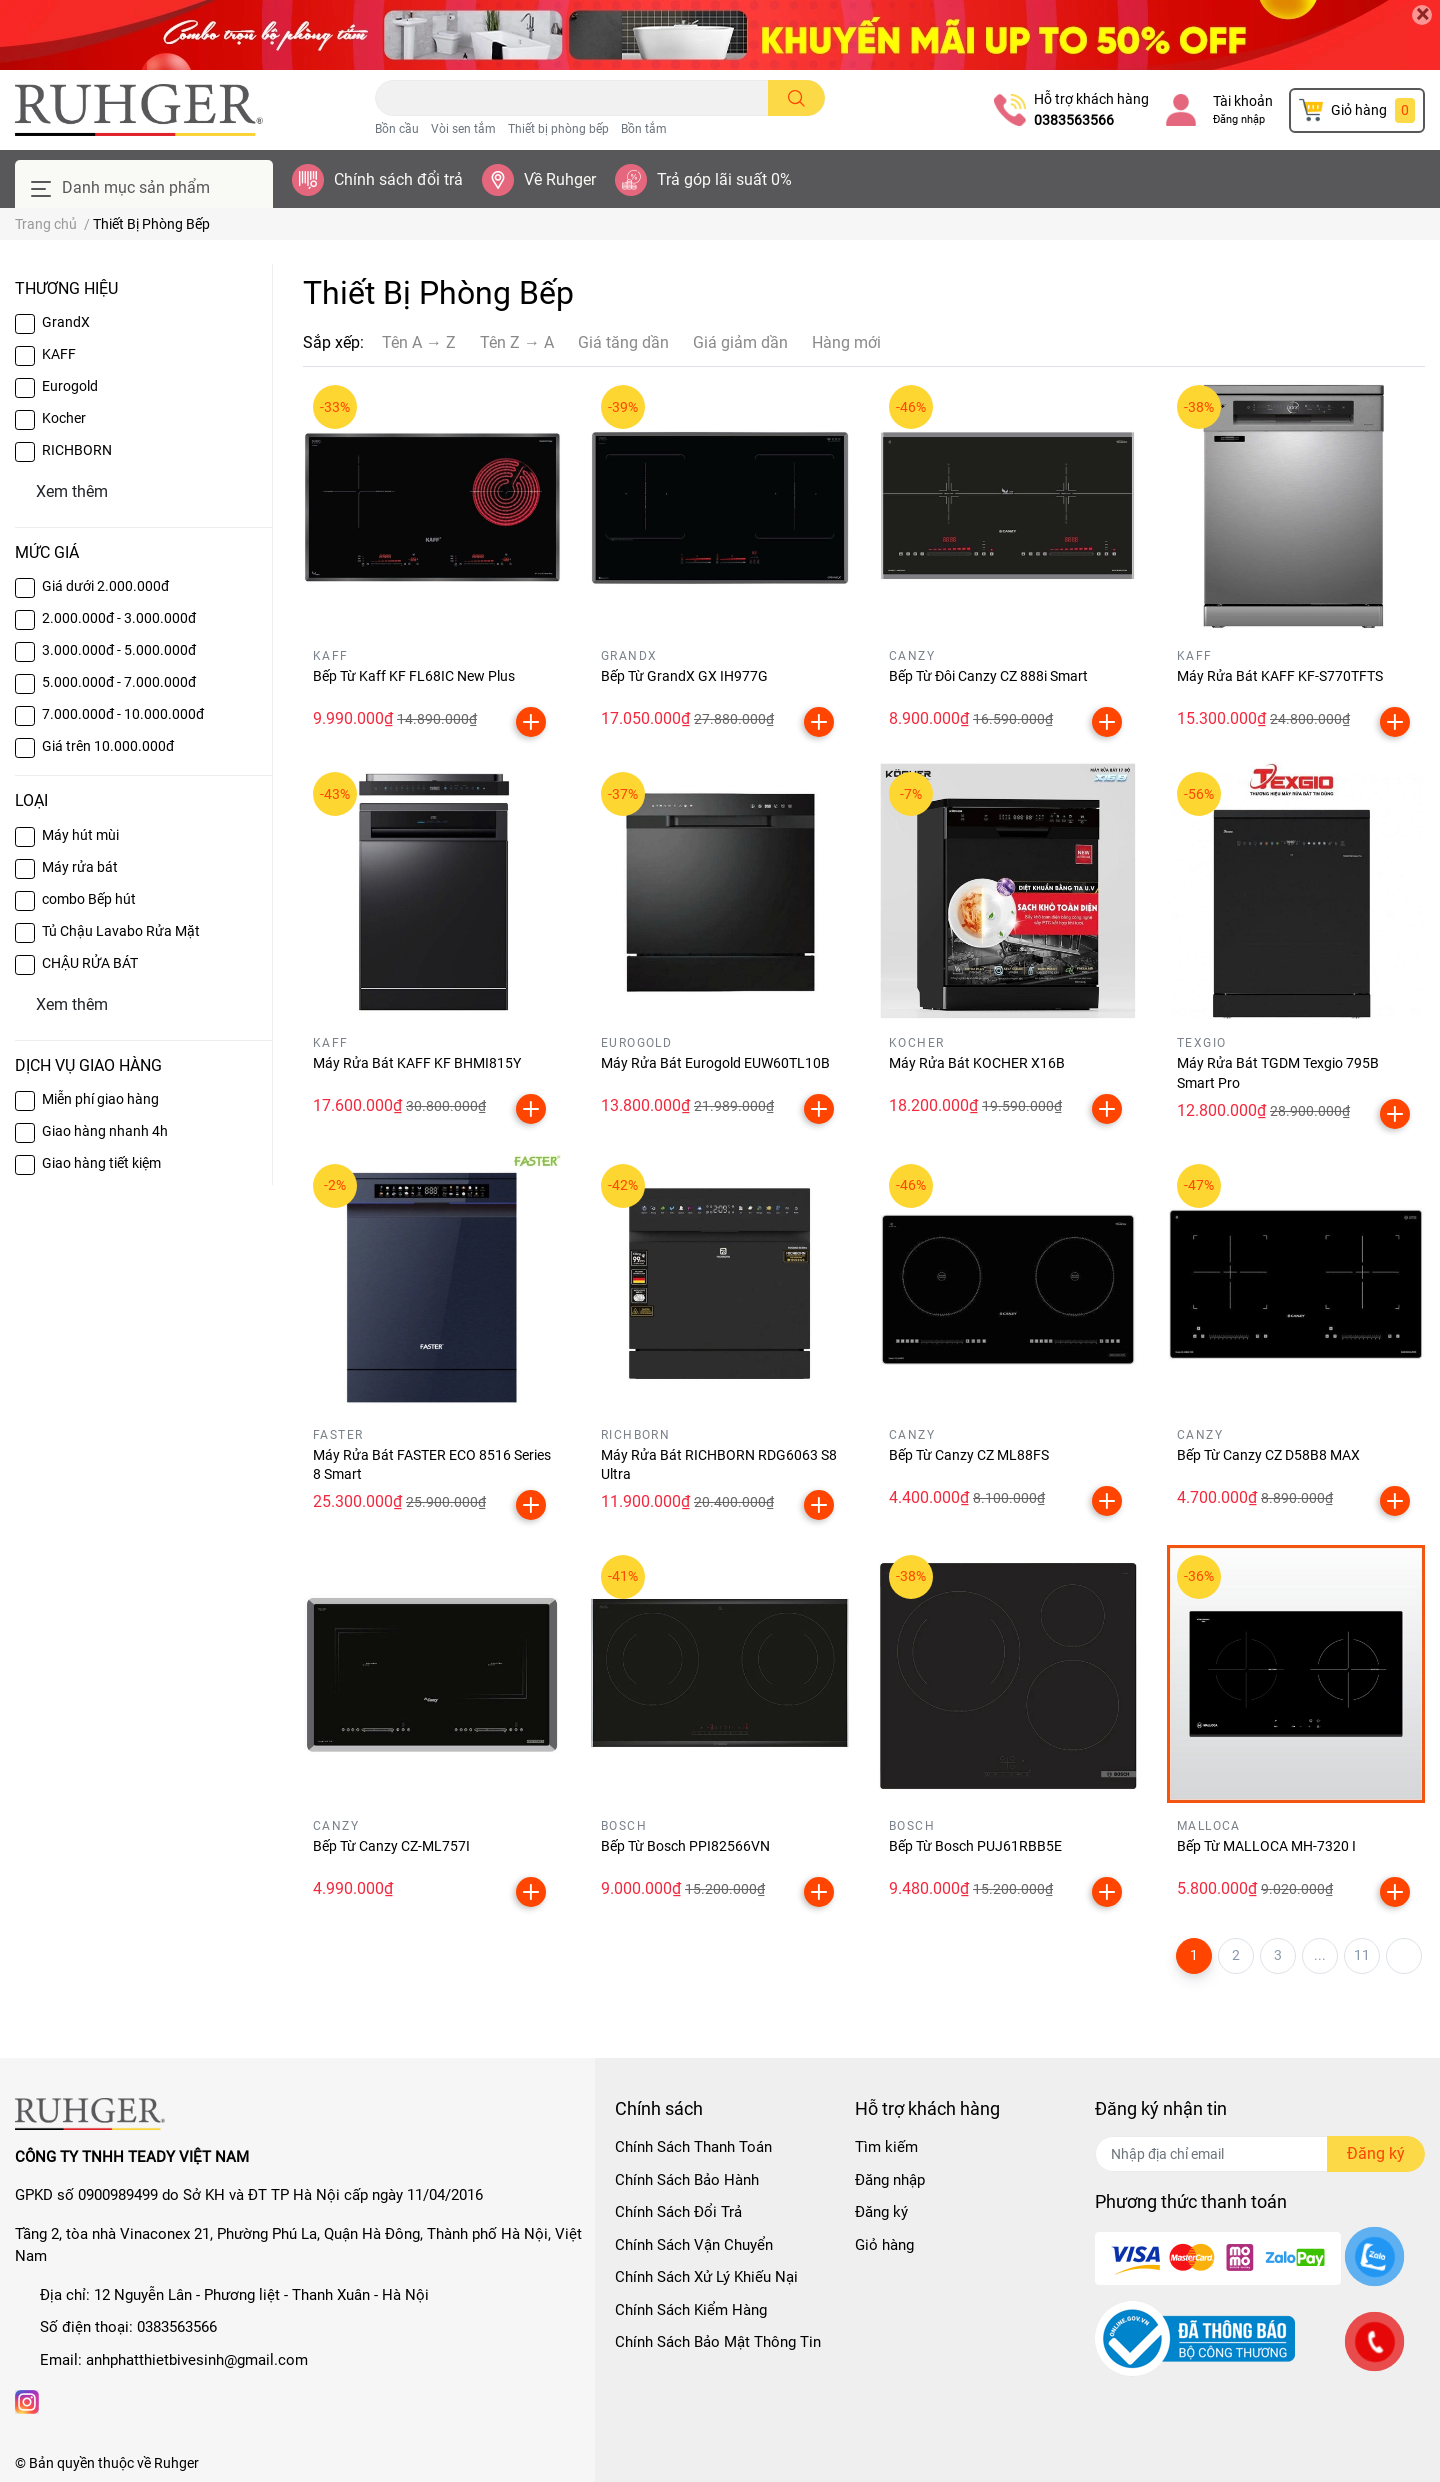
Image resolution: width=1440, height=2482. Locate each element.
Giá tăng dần (623, 342)
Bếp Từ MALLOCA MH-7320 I (1266, 1846)
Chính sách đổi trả (398, 179)
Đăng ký (881, 2212)
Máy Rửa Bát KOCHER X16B (977, 1063)
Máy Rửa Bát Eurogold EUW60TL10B (715, 1063)
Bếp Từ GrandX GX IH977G (684, 676)
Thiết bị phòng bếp (558, 129)
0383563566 (1074, 120)
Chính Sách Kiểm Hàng (691, 2310)
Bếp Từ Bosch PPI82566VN (685, 1846)
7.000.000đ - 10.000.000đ (123, 714)
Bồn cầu (397, 129)
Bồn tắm (644, 129)
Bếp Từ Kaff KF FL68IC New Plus (414, 676)
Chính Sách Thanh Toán (693, 2147)
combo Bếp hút (89, 899)
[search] (796, 98)
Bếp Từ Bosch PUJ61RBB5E (975, 1846)
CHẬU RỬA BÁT (90, 963)
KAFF (59, 354)
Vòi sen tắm (463, 129)
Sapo (308, 2463)
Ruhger (176, 2463)
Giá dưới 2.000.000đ (105, 586)
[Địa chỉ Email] (1260, 2154)
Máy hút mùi (80, 835)
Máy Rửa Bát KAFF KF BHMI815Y (417, 1063)
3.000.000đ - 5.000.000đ (119, 650)
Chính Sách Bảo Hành (687, 2180)
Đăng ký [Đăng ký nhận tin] (1376, 2153)
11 (1362, 1955)
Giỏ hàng (884, 2245)
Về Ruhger (560, 179)
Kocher (64, 418)
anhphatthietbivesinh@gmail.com (197, 2360)
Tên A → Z (419, 342)
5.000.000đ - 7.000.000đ (119, 682)
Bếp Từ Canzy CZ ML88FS (969, 1455)
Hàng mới (846, 342)
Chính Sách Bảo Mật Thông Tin (718, 2342)
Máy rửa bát (80, 867)
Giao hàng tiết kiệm (101, 1163)
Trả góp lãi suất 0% (724, 179)
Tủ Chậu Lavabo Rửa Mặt (121, 931)
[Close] (1422, 15)
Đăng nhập (1239, 119)
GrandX (66, 322)
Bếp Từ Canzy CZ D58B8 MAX (1268, 1455)
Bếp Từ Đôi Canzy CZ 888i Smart (988, 676)
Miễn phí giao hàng (100, 1099)
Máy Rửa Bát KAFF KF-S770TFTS (1280, 676)
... (1320, 1955)
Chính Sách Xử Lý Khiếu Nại (706, 2277)
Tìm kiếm (886, 2147)
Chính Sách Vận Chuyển (694, 2245)
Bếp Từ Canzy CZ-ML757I (391, 1846)
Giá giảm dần (740, 342)
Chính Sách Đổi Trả (678, 2212)
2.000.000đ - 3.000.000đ (119, 618)
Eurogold (70, 386)
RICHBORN (77, 450)
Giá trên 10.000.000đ (108, 746)
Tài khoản (1243, 101)
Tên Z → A (517, 342)
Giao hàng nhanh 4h (105, 1131)
